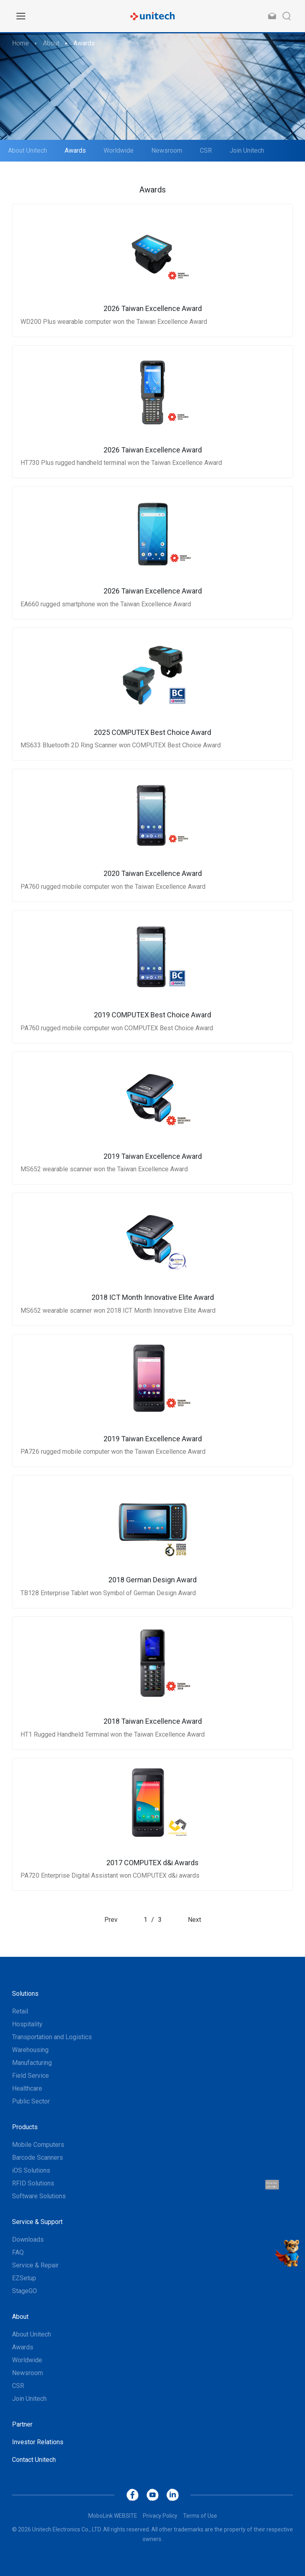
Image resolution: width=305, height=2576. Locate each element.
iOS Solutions (31, 2170)
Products (25, 2127)
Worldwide (119, 150)
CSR (206, 150)
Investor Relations (37, 2442)
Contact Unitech (34, 2459)
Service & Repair (35, 2265)
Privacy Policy (160, 2516)
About (51, 43)
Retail (20, 2011)
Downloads (28, 2239)
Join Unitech (247, 150)
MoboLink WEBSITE (112, 2516)
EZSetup (24, 2278)
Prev (111, 1919)
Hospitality (27, 2024)
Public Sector (31, 2101)
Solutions (25, 1993)
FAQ (18, 2252)
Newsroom (166, 150)
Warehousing (30, 2050)
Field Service (30, 2075)
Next (194, 1919)
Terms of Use (200, 2516)
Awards (84, 43)
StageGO (24, 2291)
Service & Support (37, 2222)
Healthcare (27, 2088)
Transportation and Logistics (52, 2037)
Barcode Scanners (37, 2157)
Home (20, 43)
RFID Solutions (33, 2183)
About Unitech (27, 150)
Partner (22, 2424)
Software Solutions (39, 2196)
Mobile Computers (38, 2144)
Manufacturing (32, 2063)
